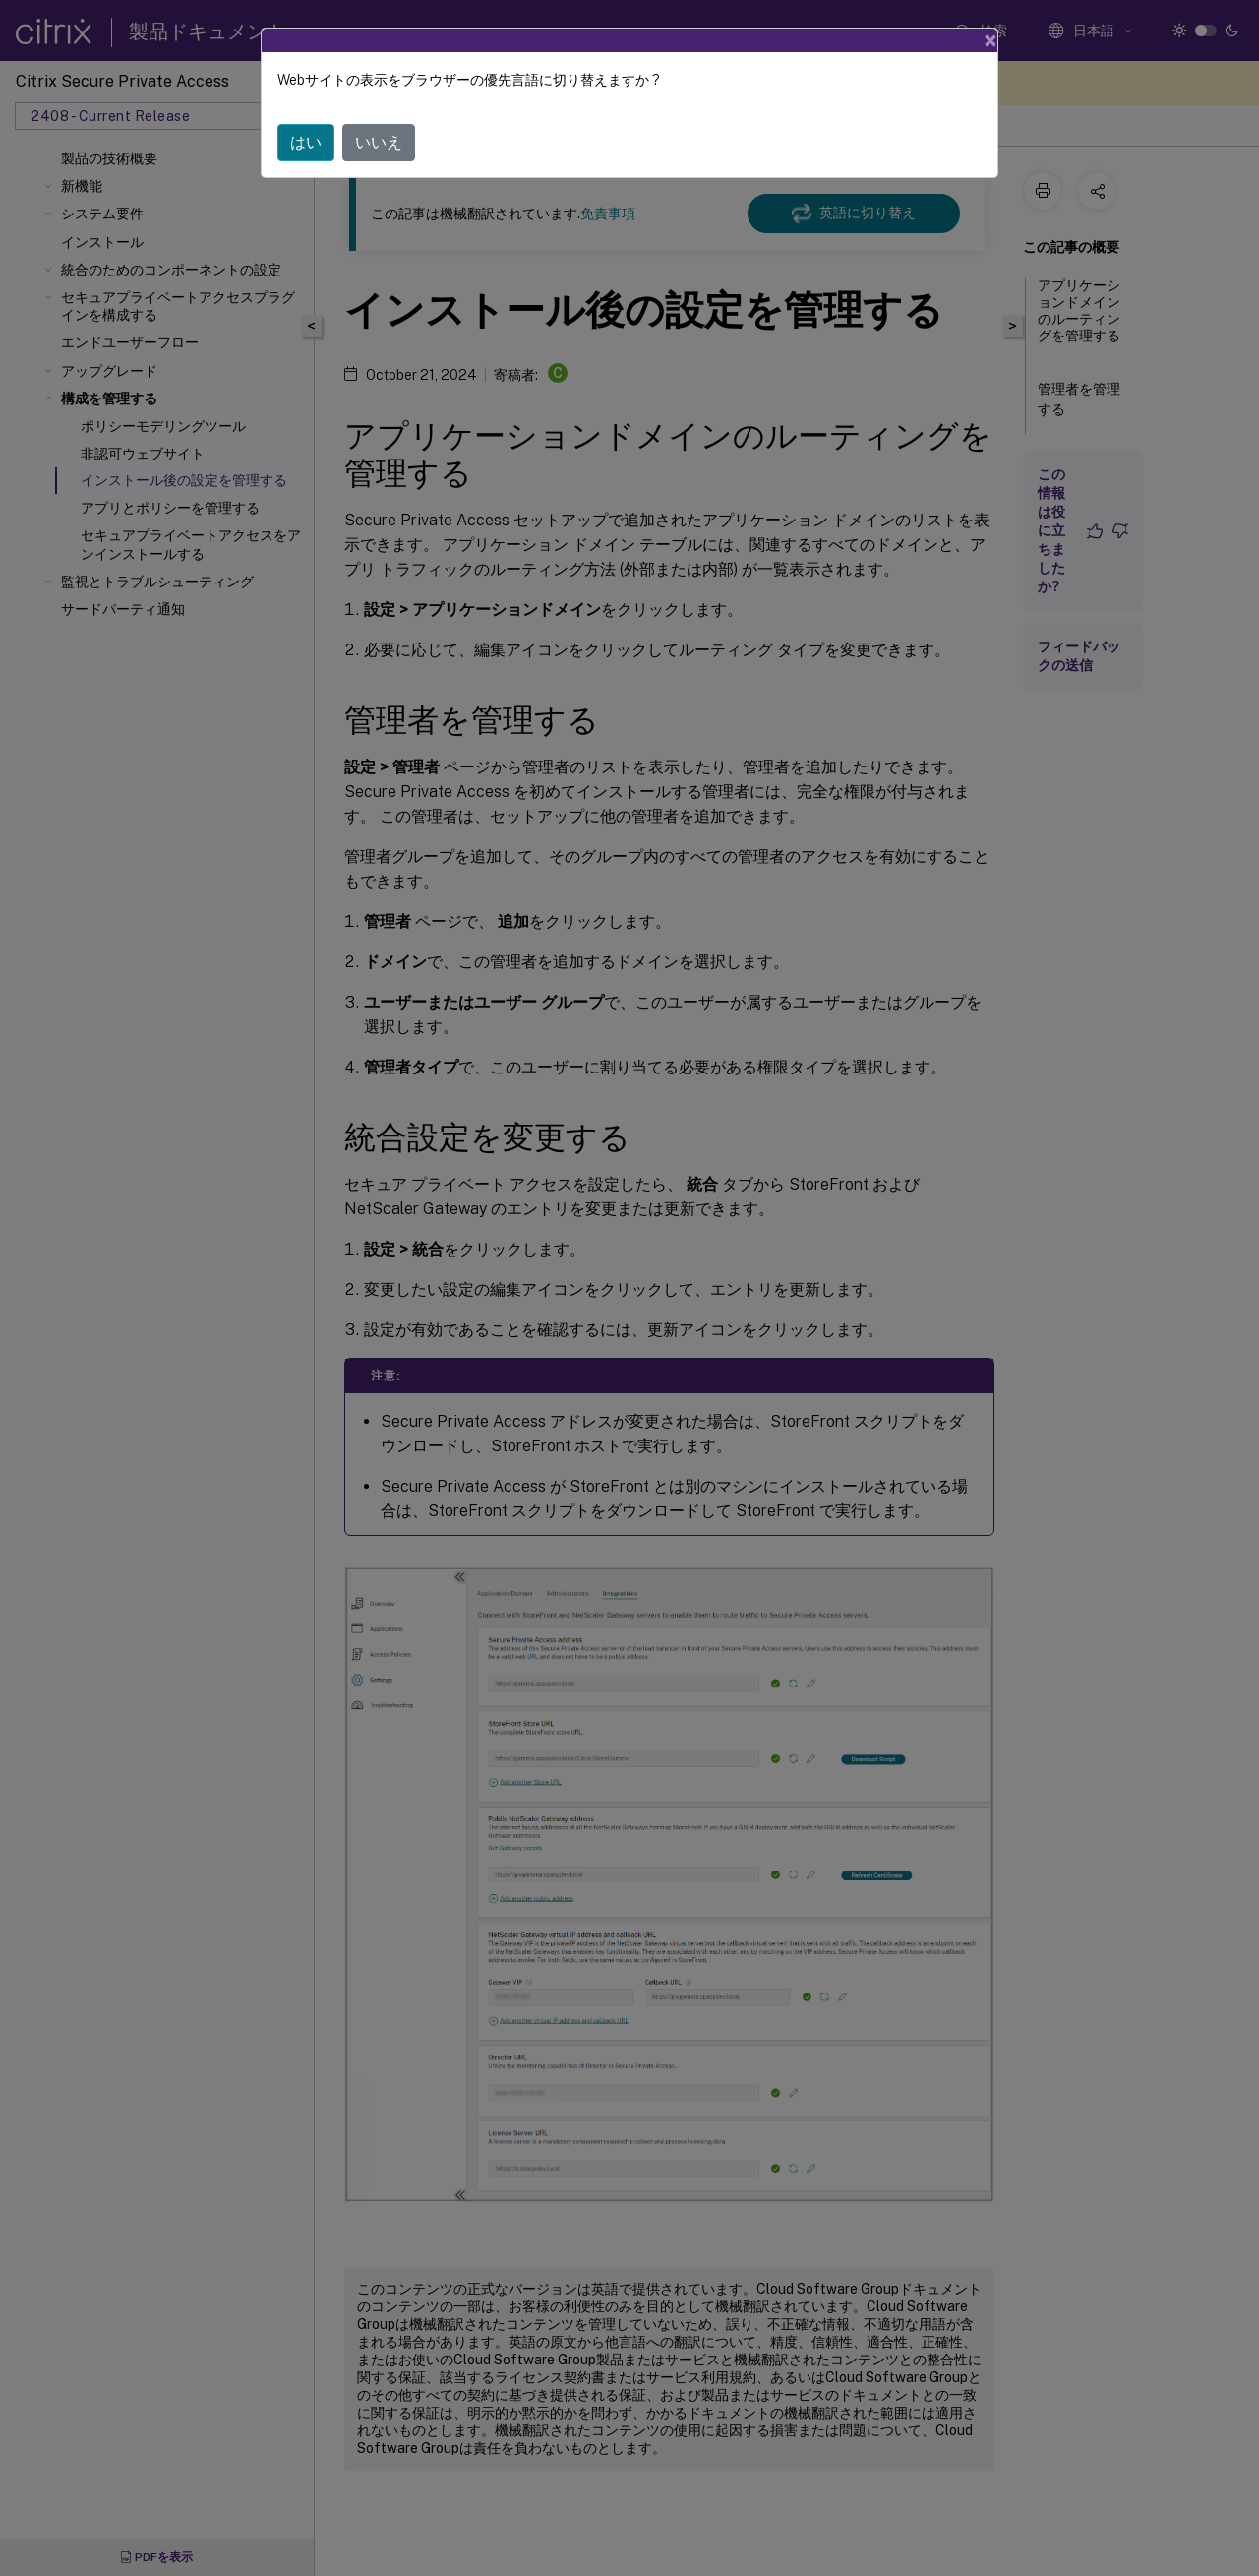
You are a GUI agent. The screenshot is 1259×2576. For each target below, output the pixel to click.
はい (306, 142)
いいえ (378, 142)
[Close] (990, 40)
